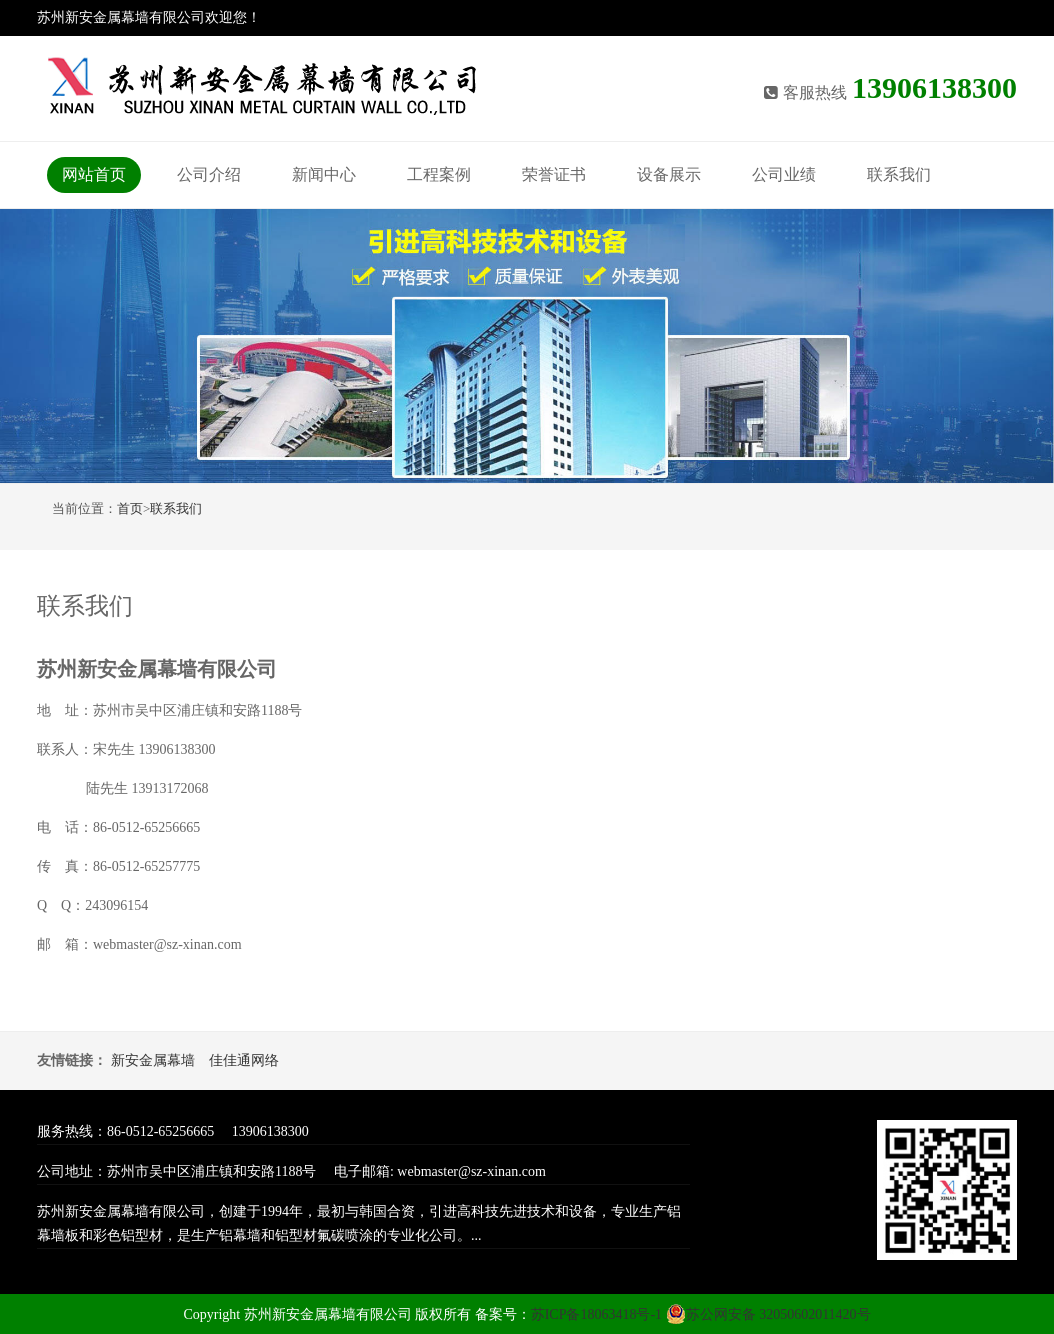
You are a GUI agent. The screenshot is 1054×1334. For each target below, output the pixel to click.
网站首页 (94, 174)
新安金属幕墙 (153, 1060)
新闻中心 (324, 174)
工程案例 (439, 174)
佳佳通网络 (244, 1060)
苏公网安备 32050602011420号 (768, 1314)
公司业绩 (784, 174)
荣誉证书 (554, 174)
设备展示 (669, 174)
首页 (130, 508)
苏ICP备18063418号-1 (598, 1314)
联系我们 (899, 174)
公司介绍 (209, 174)
